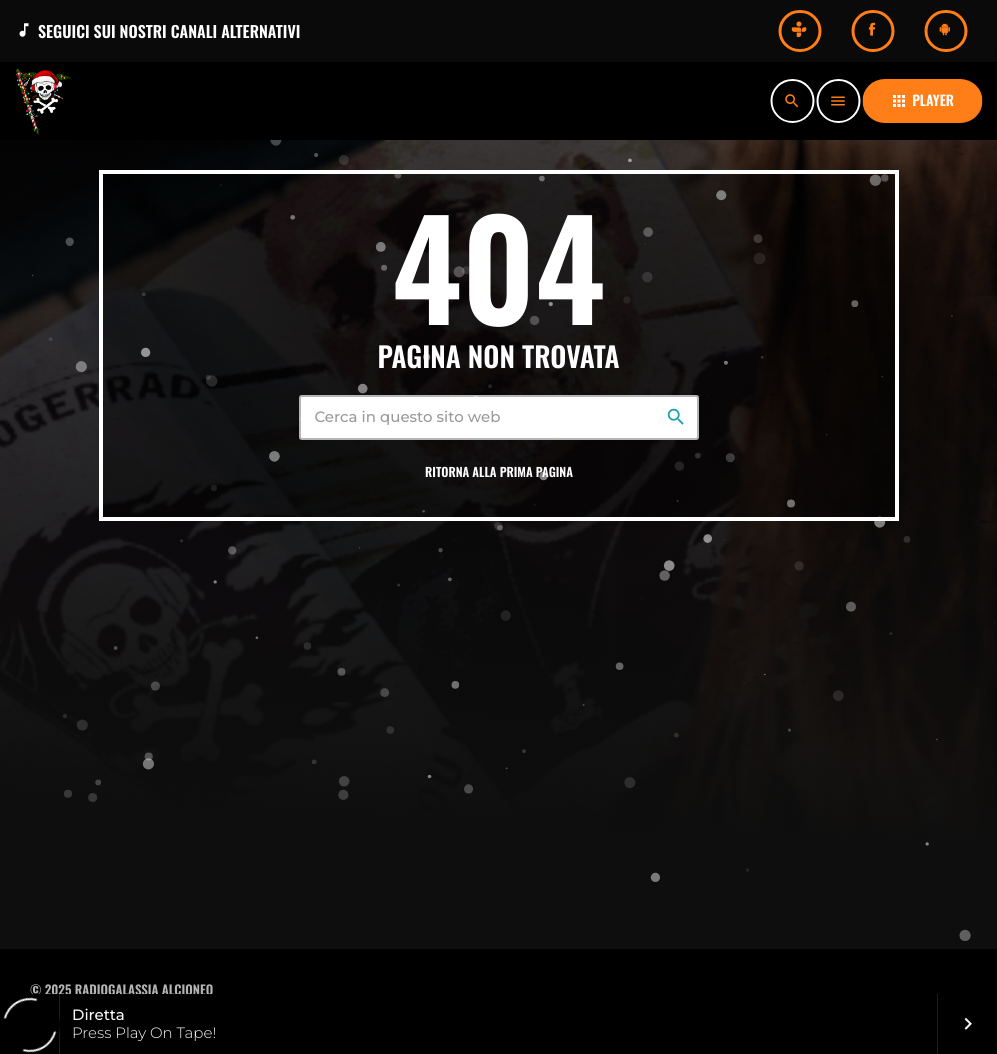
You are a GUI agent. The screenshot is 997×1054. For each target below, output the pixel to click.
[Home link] (50, 101)
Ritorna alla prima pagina (499, 471)
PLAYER (922, 100)
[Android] (945, 31)
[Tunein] (799, 31)
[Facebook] (872, 31)
